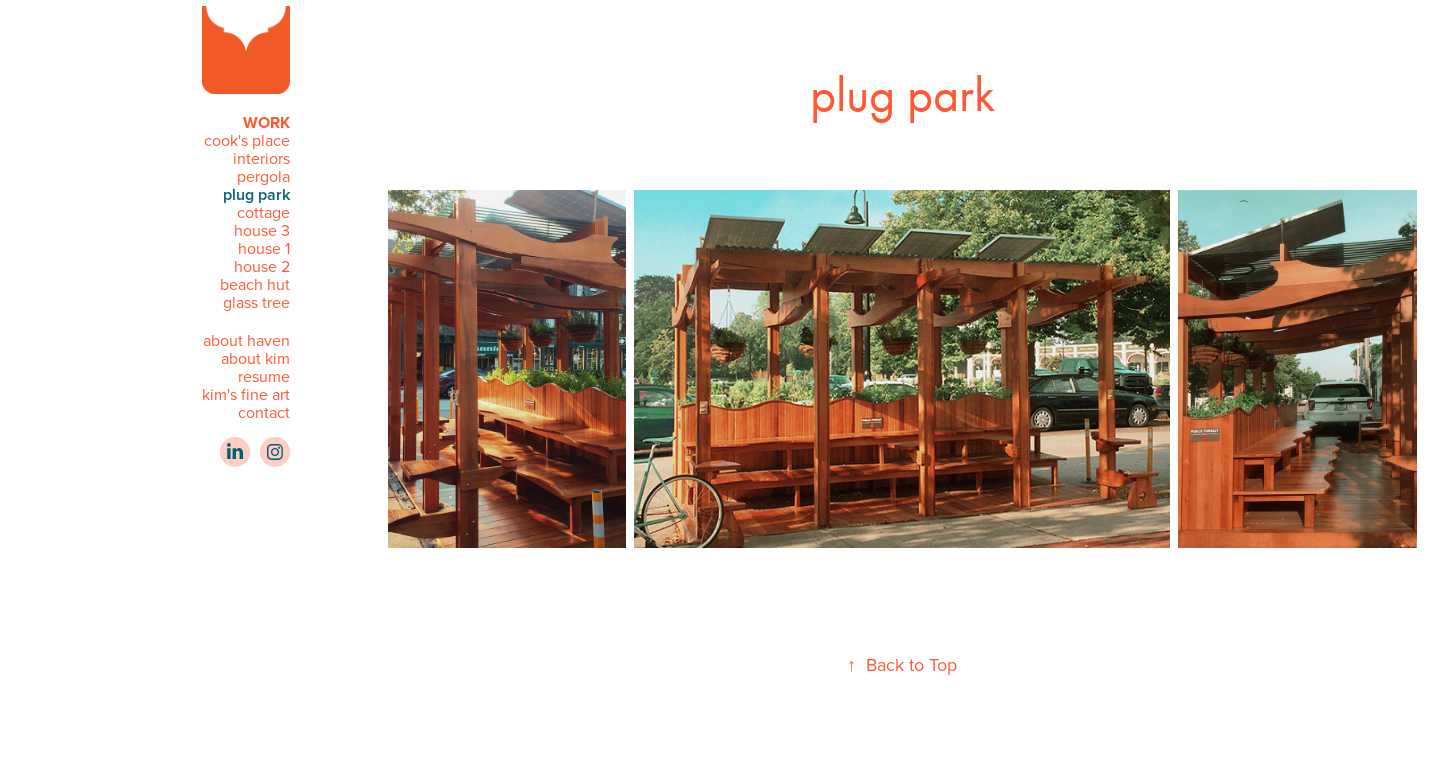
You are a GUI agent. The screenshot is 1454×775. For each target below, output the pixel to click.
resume (264, 376)
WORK (266, 122)
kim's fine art (246, 394)
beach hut (255, 284)
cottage (263, 212)
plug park (256, 194)
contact (264, 412)
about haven (246, 340)
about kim (255, 358)
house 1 (264, 248)
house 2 (262, 266)
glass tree (256, 302)
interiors (261, 158)
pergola (263, 176)
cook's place (247, 140)
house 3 (262, 230)
